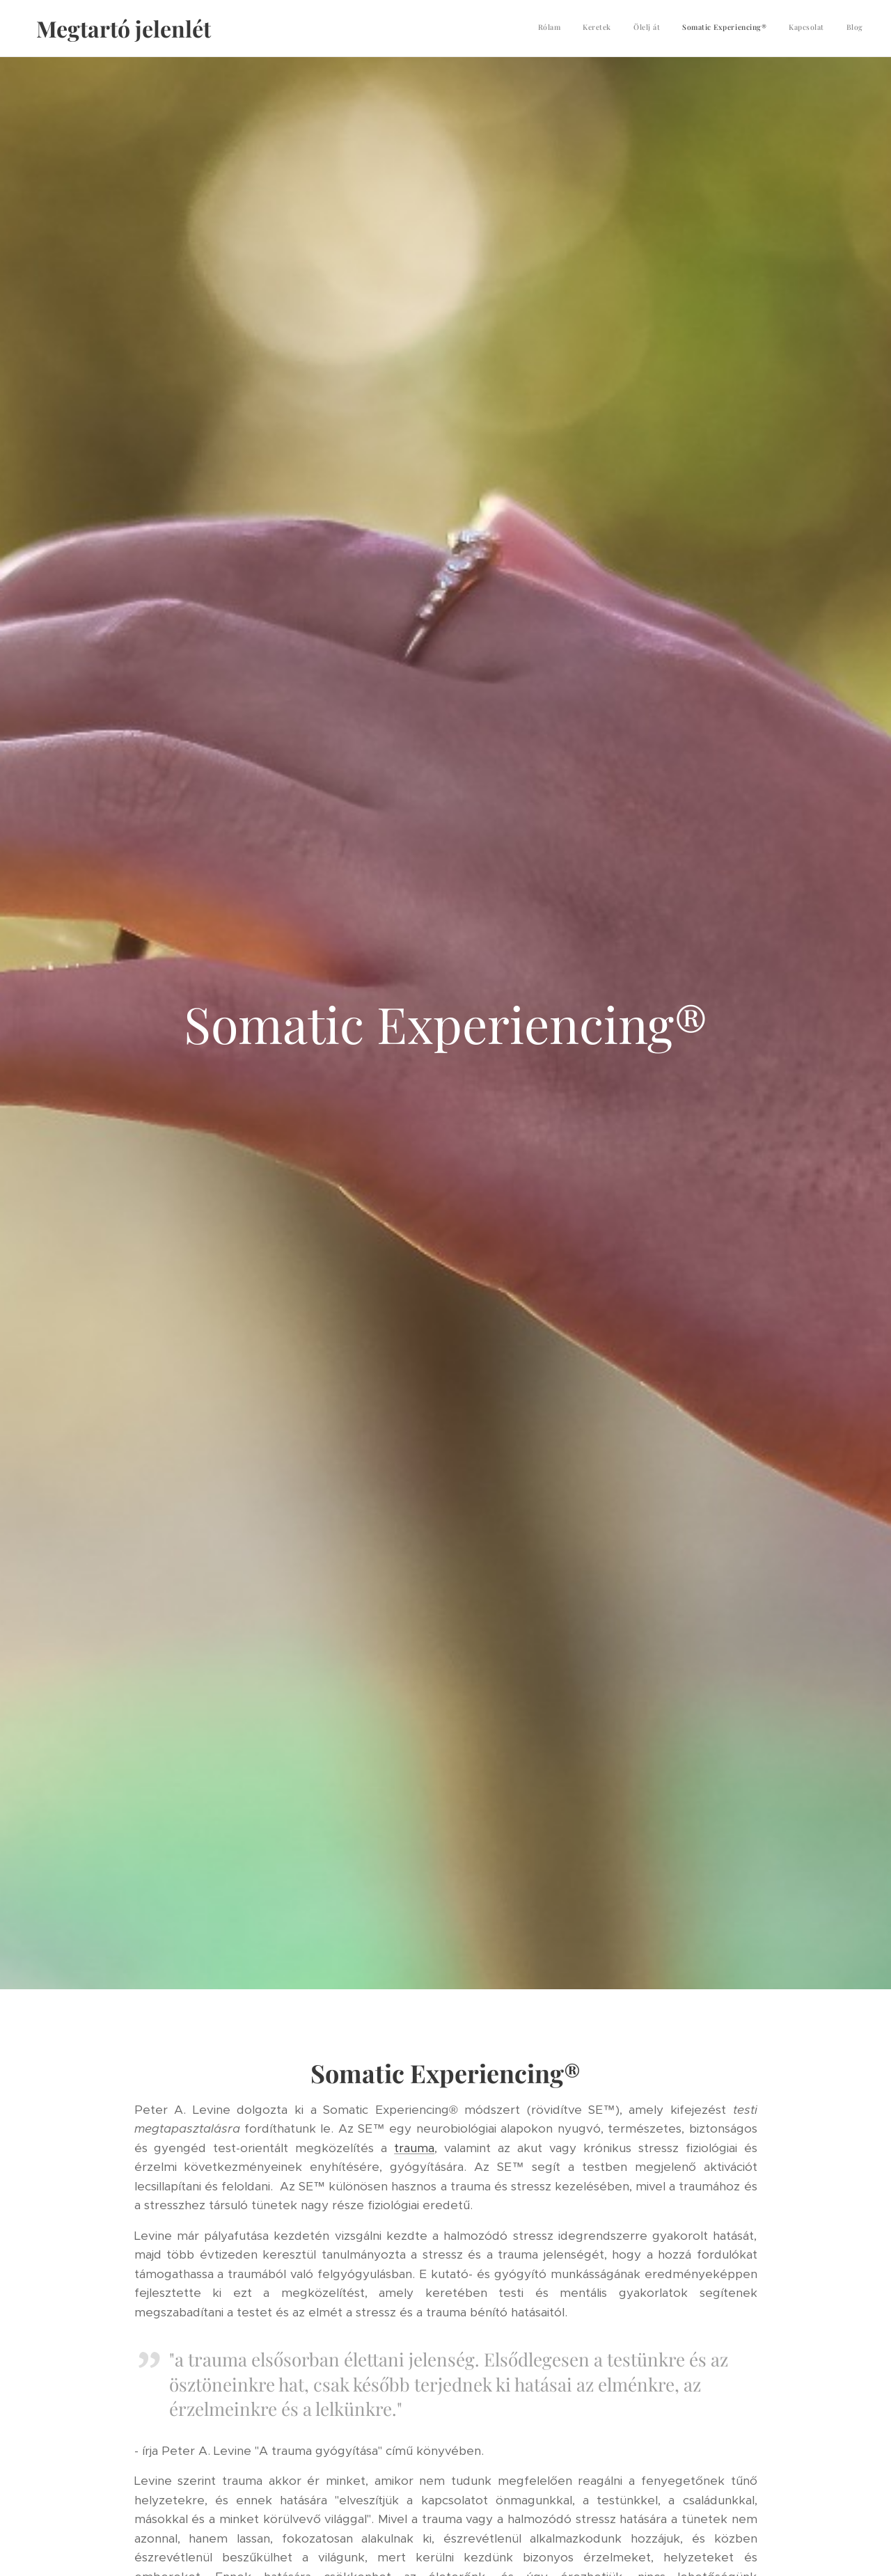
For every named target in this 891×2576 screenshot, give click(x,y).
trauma (414, 2148)
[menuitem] (755, 28)
